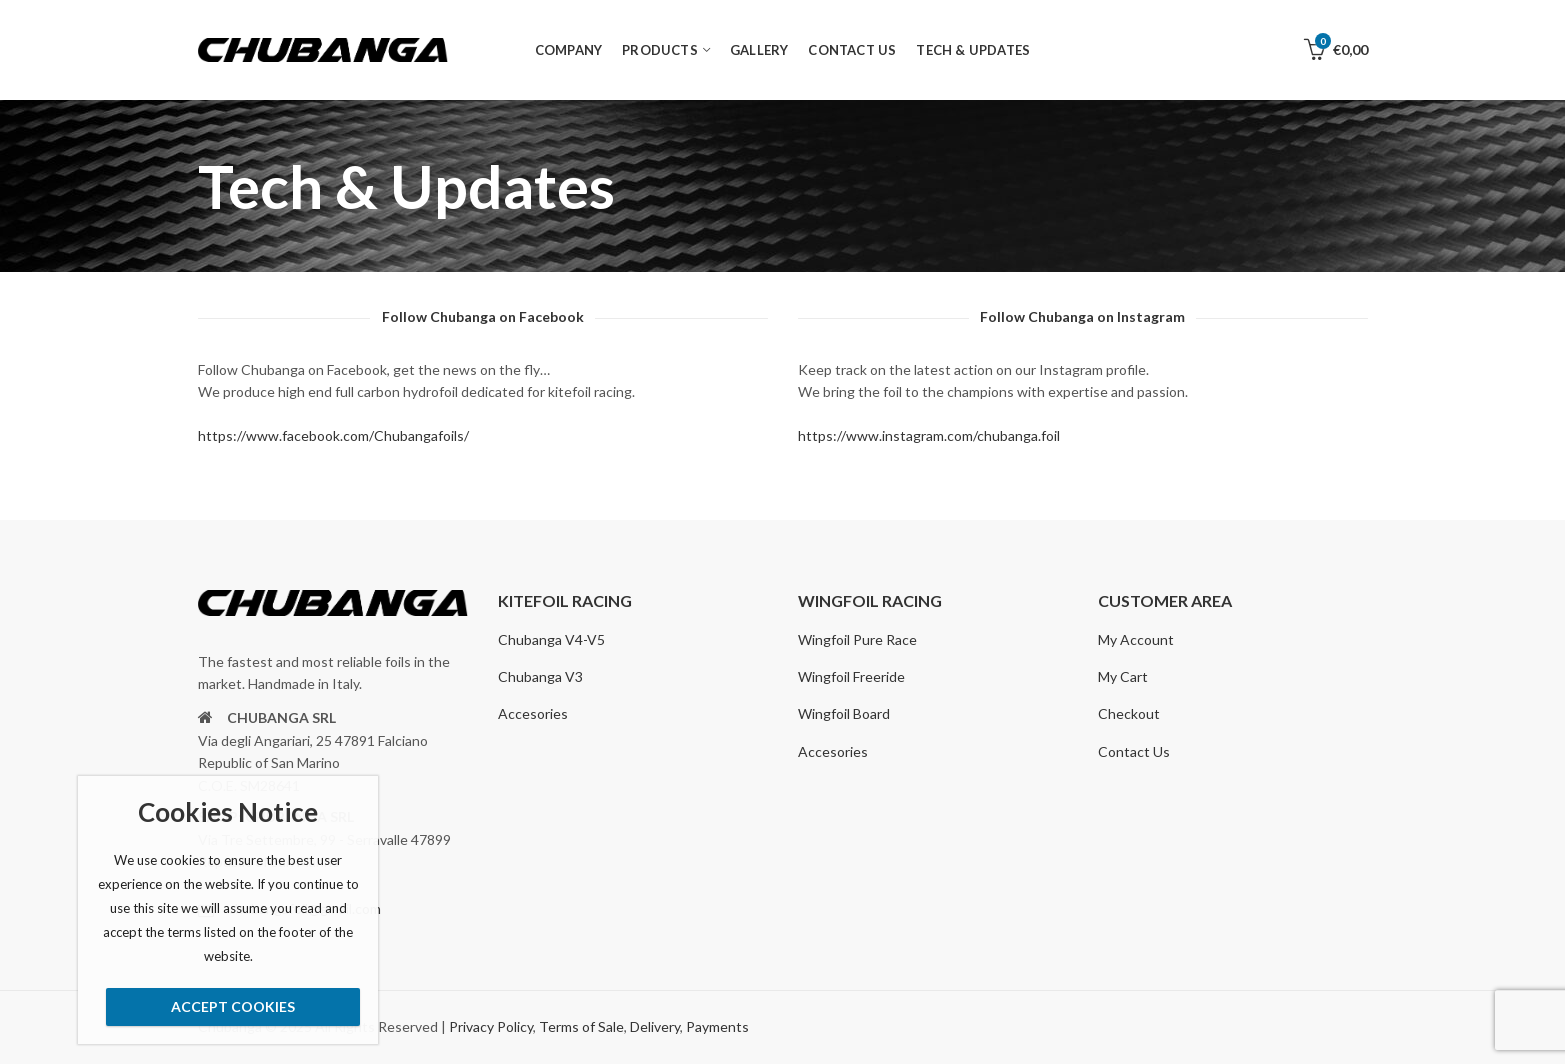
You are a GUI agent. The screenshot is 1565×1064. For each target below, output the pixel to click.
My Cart (1123, 676)
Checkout (1129, 713)
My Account (1136, 639)
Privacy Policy (491, 1026)
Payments (717, 1026)
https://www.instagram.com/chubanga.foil (929, 435)
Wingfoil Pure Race (857, 639)
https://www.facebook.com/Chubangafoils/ (333, 435)
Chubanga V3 (540, 676)
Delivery (655, 1026)
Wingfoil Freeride (851, 676)
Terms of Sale (581, 1026)
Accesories (533, 713)
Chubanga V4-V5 (551, 639)
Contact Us (1134, 751)
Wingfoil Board (844, 713)
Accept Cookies (233, 1006)
